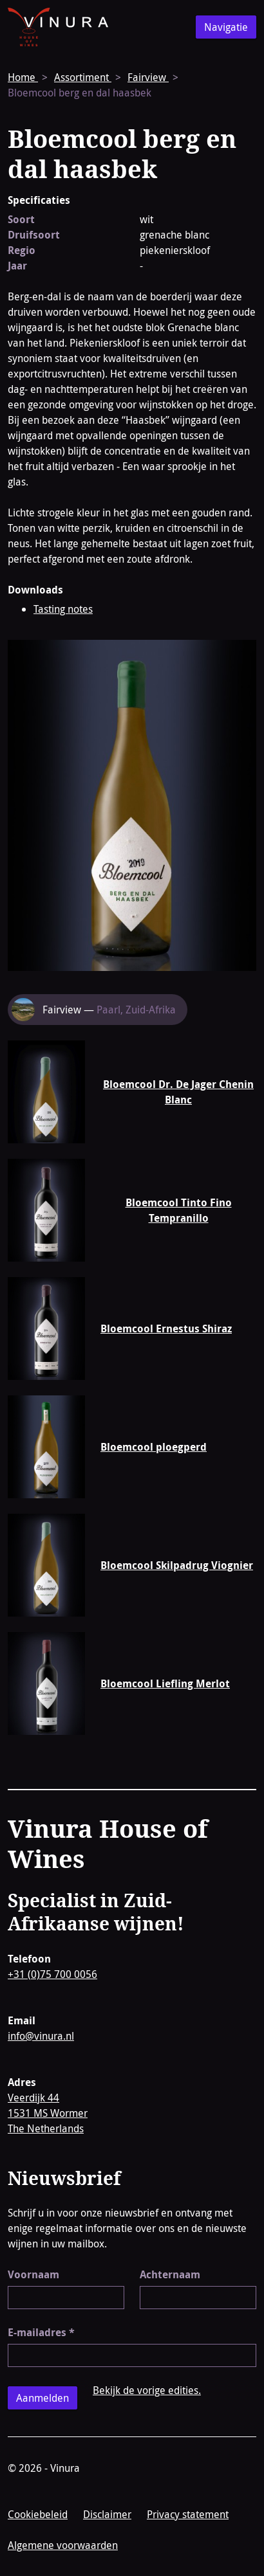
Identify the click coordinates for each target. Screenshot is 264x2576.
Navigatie (226, 27)
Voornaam (33, 2274)
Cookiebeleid (38, 2514)
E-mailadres (41, 2332)
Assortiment (82, 77)
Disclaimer (107, 2514)
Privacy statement (188, 2514)
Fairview (148, 77)
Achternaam (170, 2274)
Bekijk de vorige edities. (147, 2390)
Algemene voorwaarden (63, 2545)
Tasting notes (63, 609)
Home (23, 77)
